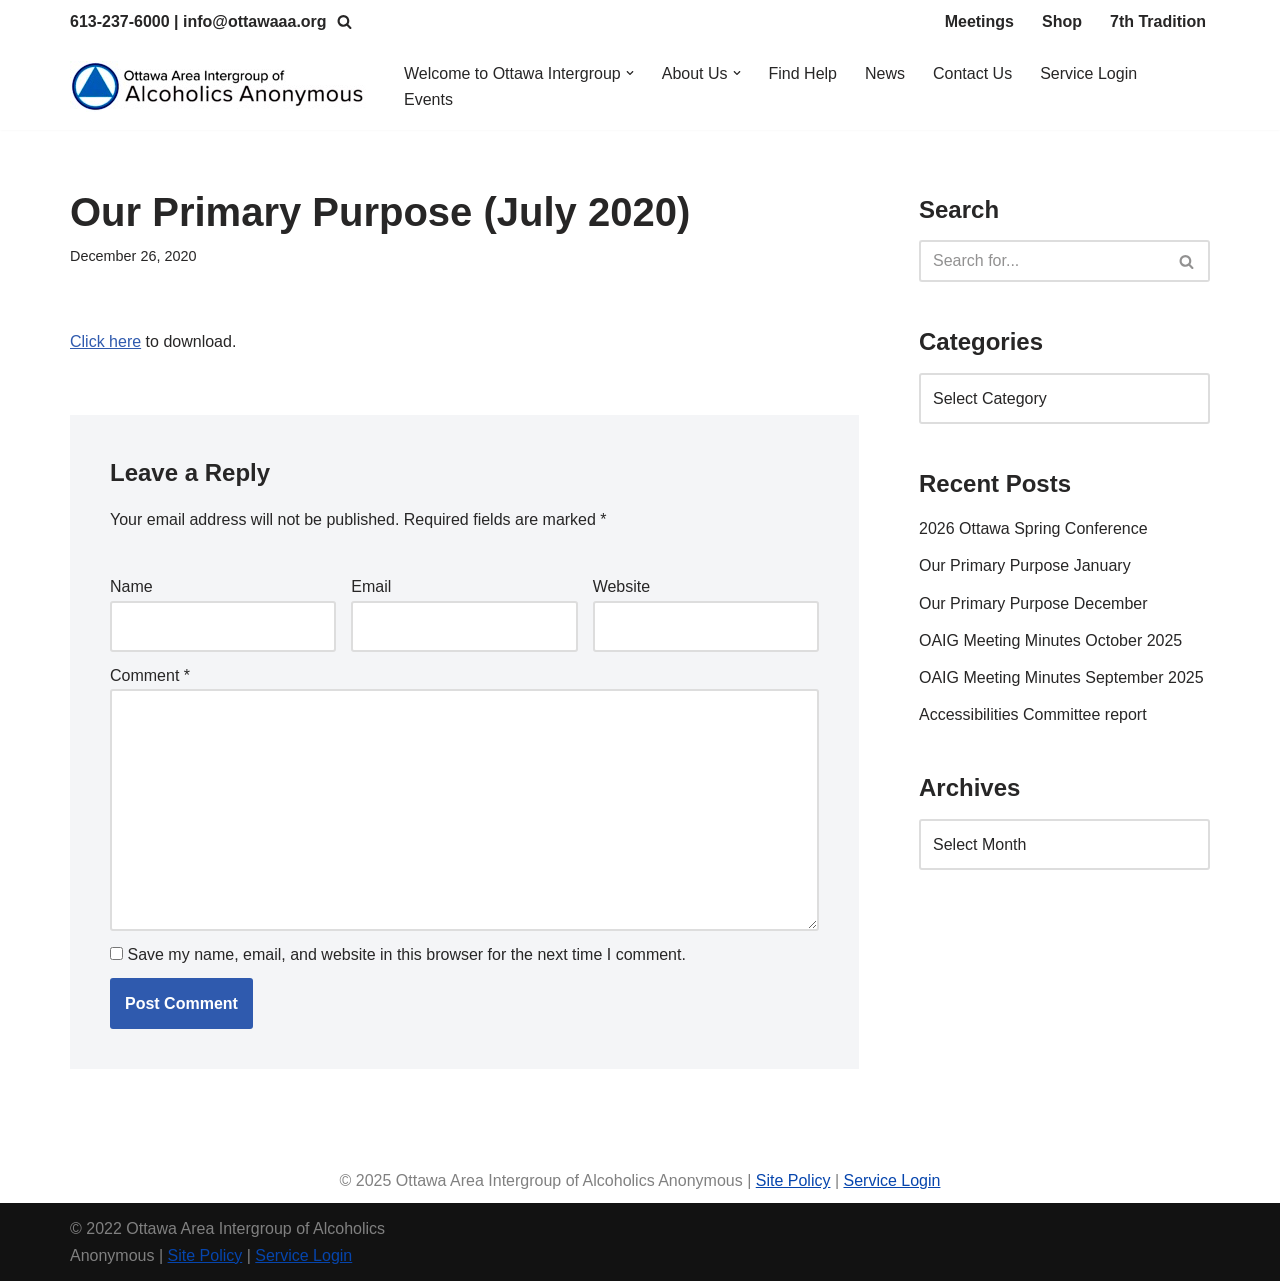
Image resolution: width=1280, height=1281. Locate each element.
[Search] (344, 21)
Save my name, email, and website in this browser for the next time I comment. (406, 954)
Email (371, 586)
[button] (630, 73)
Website (622, 586)
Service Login (1088, 73)
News (885, 73)
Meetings (979, 21)
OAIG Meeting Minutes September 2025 (1061, 677)
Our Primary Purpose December (1033, 603)
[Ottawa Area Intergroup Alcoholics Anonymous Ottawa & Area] (220, 86)
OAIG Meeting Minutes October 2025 (1050, 640)
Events (428, 99)
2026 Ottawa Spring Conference (1033, 528)
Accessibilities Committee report (1033, 714)
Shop (1062, 21)
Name (131, 586)
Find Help (803, 73)
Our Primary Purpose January (1025, 565)
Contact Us (972, 73)
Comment (150, 675)
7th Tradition (1158, 21)
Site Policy (793, 1180)
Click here (105, 341)
